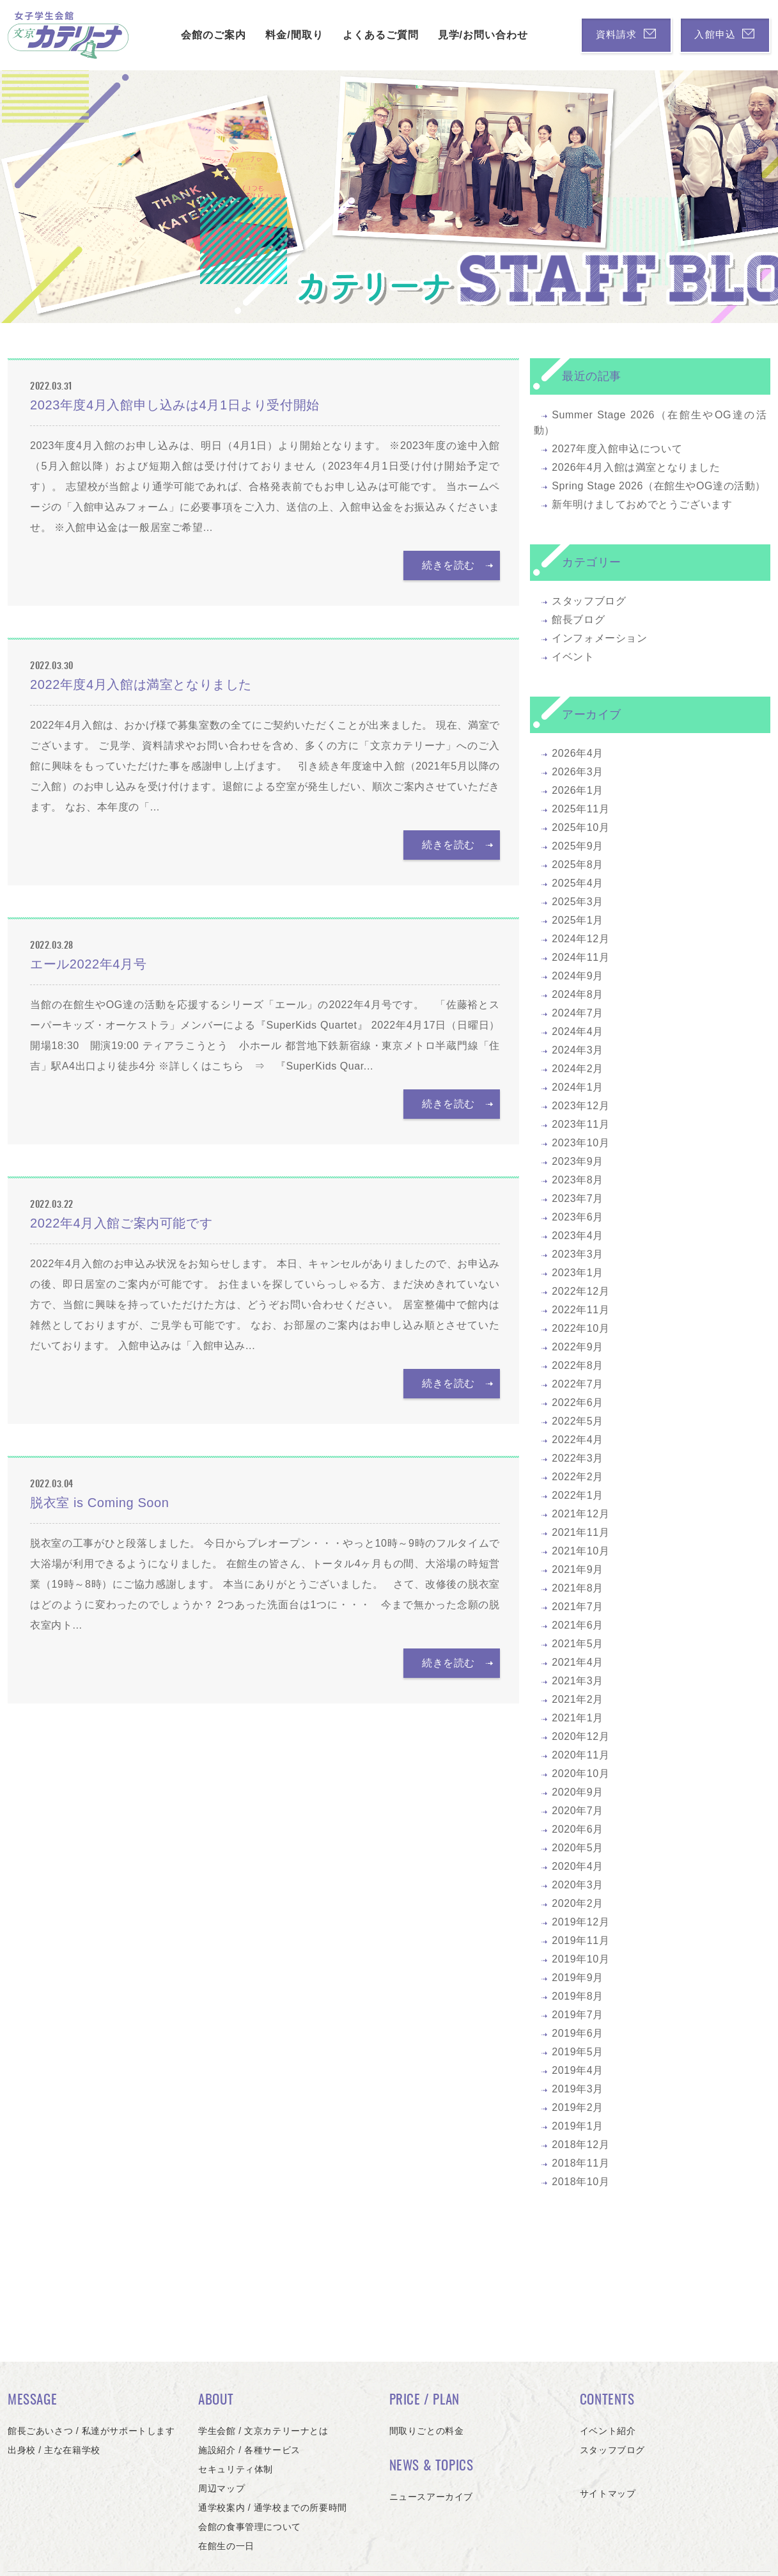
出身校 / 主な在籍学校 (54, 2450)
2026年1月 (577, 790)
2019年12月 (580, 1921)
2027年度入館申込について (617, 448)
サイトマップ (608, 2493)
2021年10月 (580, 1550)
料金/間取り (278, 34)
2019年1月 (577, 2126)
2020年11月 (580, 1755)
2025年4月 (577, 883)
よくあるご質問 (365, 34)
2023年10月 (580, 1142)
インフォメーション (599, 638)
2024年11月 (580, 957)
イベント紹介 (608, 2431)
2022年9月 (577, 1346)
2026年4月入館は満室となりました (636, 467)
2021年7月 (577, 1606)
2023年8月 (577, 1179)
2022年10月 (580, 1328)
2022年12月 (580, 1291)
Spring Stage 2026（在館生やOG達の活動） (659, 485)
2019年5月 (577, 2051)
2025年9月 (577, 846)
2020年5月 (577, 1847)
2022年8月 (577, 1365)
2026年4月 (577, 753)
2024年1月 (577, 1087)
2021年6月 (577, 1625)
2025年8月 (577, 864)
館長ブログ (578, 619)
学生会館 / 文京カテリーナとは (263, 2431)
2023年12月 (580, 1105)
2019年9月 (577, 1977)
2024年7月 (577, 1012)
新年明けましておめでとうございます (642, 504)
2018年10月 (580, 2181)
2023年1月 (577, 1272)
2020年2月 (577, 1903)
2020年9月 (577, 1792)
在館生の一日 (226, 2546)
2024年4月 (577, 1031)
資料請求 (602, 34)
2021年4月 (577, 1662)
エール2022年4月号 (88, 964)
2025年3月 (577, 901)
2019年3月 (577, 2088)
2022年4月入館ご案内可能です (121, 1223)
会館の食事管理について (249, 2527)
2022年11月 (580, 1309)
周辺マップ (221, 2488)
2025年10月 (580, 827)
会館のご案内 (198, 34)
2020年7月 (577, 1810)
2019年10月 (580, 1959)
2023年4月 (577, 1235)
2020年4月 (577, 1866)
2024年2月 (577, 1068)
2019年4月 (577, 2070)
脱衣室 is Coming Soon (99, 1503)
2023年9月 (577, 1161)
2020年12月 (580, 1736)
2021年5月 (577, 1643)
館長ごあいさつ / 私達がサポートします (91, 2431)
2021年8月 (577, 1588)
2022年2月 (577, 1476)
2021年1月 (577, 1717)
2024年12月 (580, 938)
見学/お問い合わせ (467, 34)
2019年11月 (580, 1940)
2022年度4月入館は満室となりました (141, 684)
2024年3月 (577, 1050)
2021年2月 (577, 1699)
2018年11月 (580, 2163)
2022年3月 (577, 1458)
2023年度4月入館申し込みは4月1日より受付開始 (175, 405)
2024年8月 (577, 994)
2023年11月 (580, 1124)
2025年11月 (580, 808)
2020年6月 (577, 1829)
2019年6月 (577, 2033)
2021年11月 (580, 1532)
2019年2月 (577, 2107)
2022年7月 (577, 1384)
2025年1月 (577, 920)
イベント (573, 656)
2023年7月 (577, 1198)
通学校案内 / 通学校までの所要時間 (272, 2507)
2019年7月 (577, 2014)
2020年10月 (580, 1773)
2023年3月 (577, 1254)
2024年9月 (577, 975)
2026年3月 (577, 771)
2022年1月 (577, 1495)
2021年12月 (580, 1513)
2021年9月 (577, 1569)
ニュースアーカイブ (431, 2497)
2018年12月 (580, 2144)
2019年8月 (577, 1996)
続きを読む (452, 565)
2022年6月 (577, 1402)
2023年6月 (577, 1217)
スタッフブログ (589, 601)
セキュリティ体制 (235, 2469)
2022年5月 (577, 1421)
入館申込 (717, 34)
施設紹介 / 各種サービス (249, 2450)
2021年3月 (577, 1680)
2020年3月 (577, 1884)
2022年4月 (577, 1439)
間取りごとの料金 (426, 2431)
